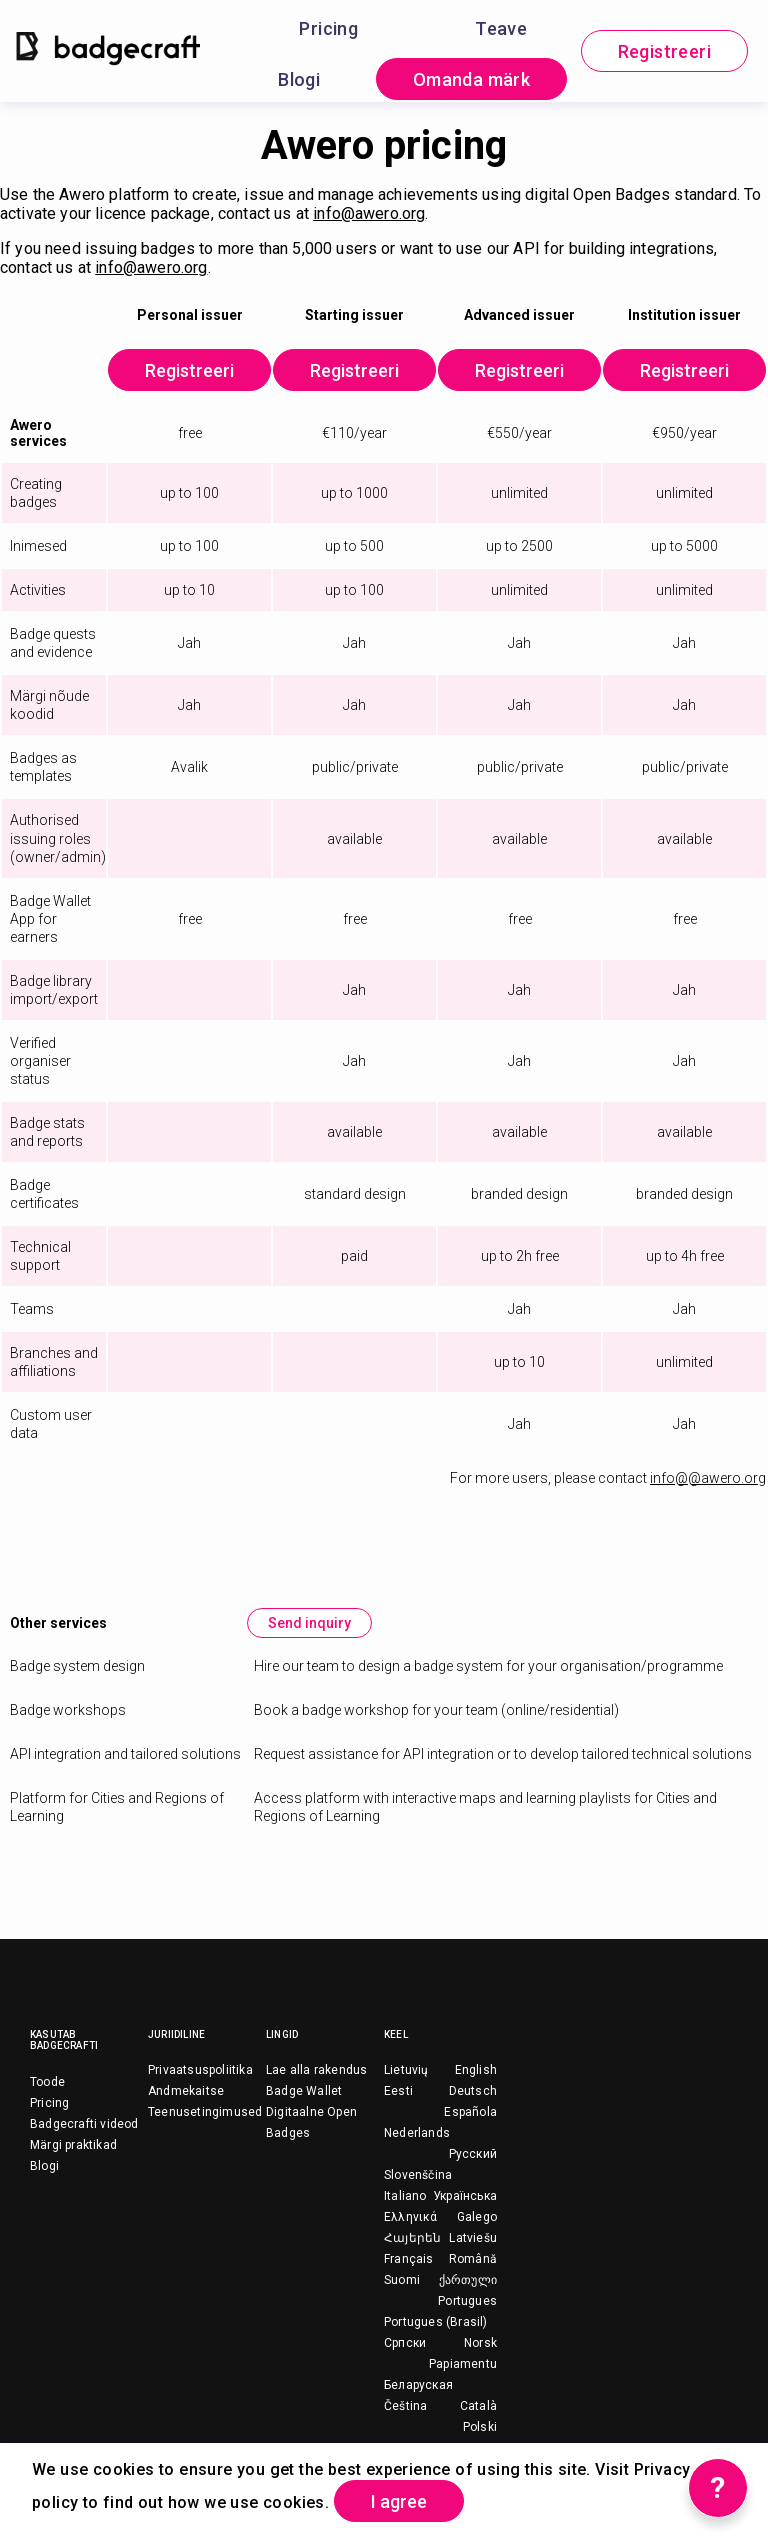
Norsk (480, 2343)
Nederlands (417, 2133)
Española (470, 2112)
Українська (465, 2196)
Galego (477, 2217)
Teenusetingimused (205, 2112)
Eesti (398, 2091)
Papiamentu (463, 2364)
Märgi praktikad (73, 2145)
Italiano (405, 2196)
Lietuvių (406, 2070)
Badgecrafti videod (84, 2124)
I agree (399, 2501)
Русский (473, 2154)
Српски (405, 2343)
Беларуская (418, 2385)
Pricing (328, 28)
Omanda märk (471, 79)
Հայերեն (412, 2238)
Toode (47, 2082)
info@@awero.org (708, 1478)
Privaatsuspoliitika (200, 2070)
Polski (480, 2427)
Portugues (467, 2301)
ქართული (468, 2280)
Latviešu (473, 2238)
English (476, 2070)
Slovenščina (418, 2175)
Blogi (299, 79)
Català (478, 2406)
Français (409, 2259)
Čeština (405, 2406)
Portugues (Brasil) (436, 2322)
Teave (501, 28)
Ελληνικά (411, 2217)
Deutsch (473, 2091)
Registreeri (664, 51)
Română (473, 2259)
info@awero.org (369, 213)
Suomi (402, 2280)
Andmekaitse (186, 2091)
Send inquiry (309, 1623)
